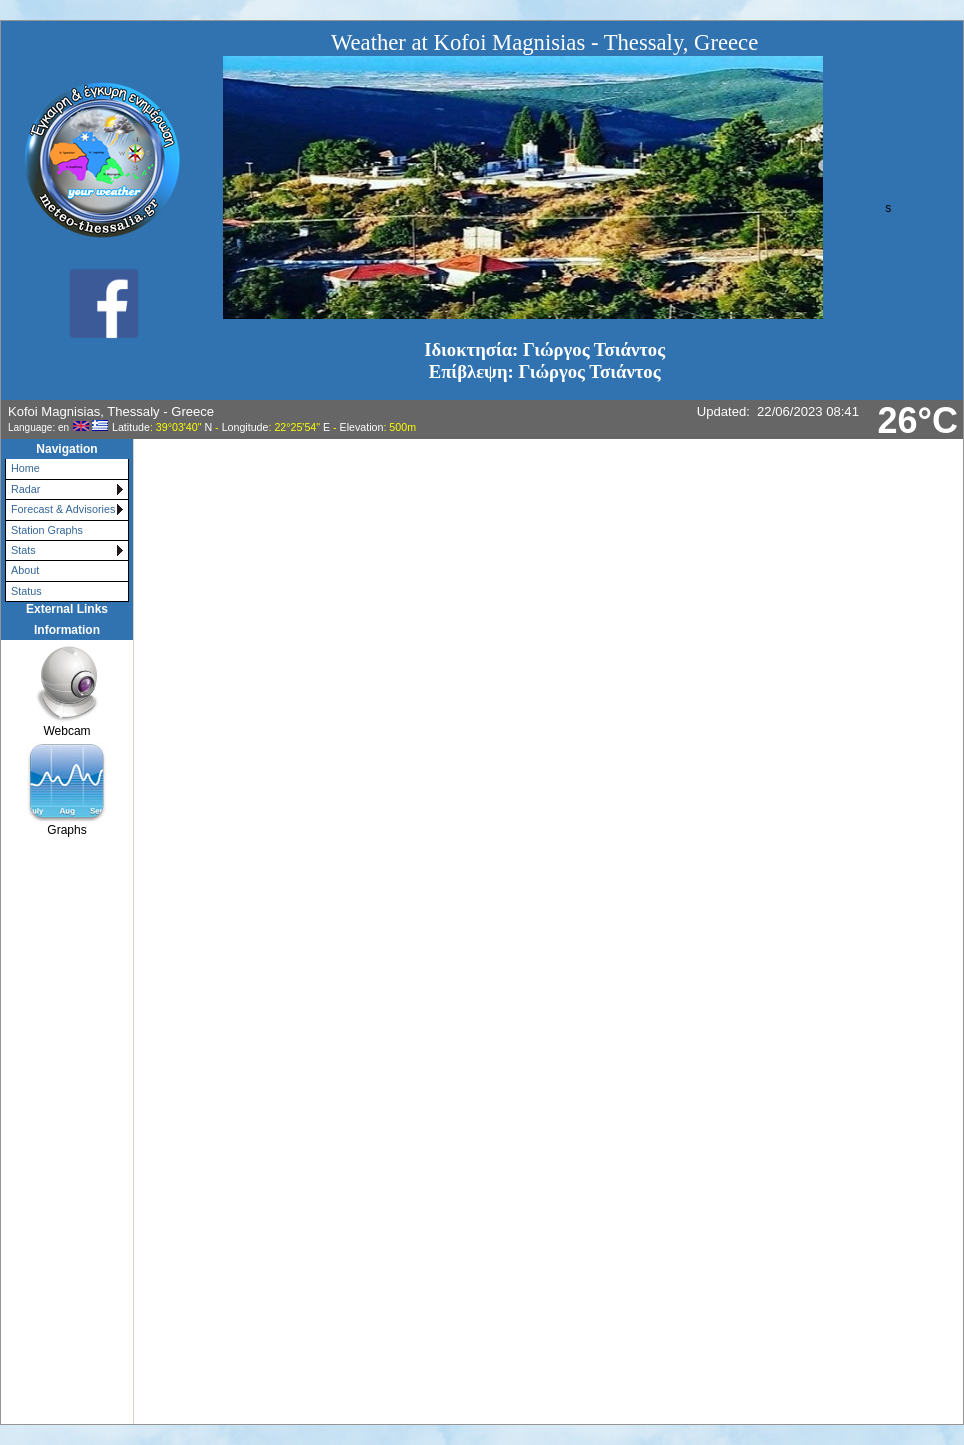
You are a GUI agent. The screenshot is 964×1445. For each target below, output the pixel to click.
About (25, 570)
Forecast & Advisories (63, 509)
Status (26, 591)
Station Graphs (47, 530)
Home (25, 468)
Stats (23, 550)
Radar (25, 489)
